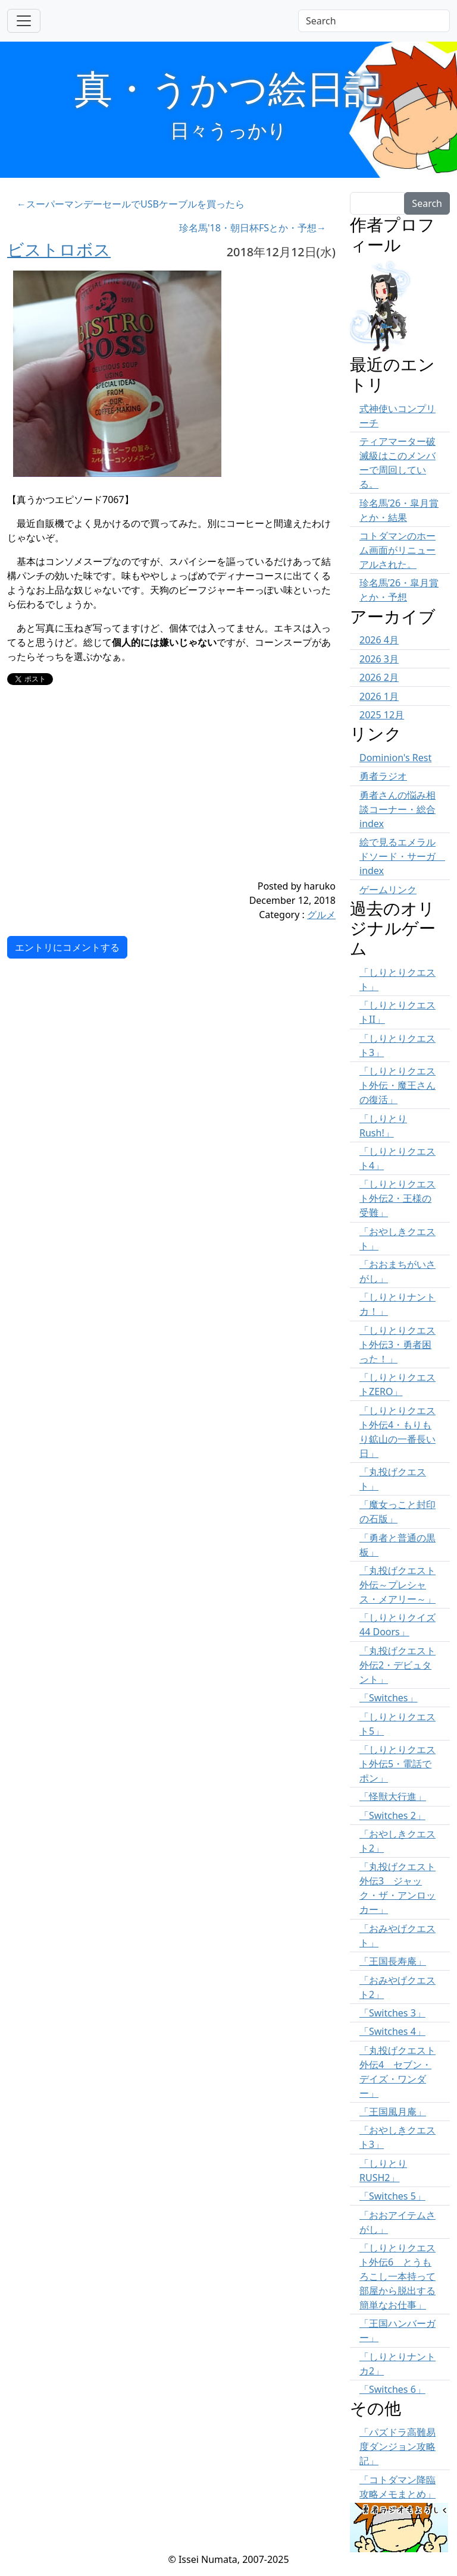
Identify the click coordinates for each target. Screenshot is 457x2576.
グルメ (321, 914)
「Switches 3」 (392, 2012)
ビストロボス (59, 249)
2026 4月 (379, 639)
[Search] (374, 21)
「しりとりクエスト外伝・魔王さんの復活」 (397, 1085)
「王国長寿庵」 (392, 1961)
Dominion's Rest (395, 757)
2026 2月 (379, 677)
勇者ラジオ (383, 776)
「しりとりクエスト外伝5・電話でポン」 (397, 1764)
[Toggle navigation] (23, 21)
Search (427, 203)
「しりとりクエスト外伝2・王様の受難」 (397, 1198)
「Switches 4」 (392, 2031)
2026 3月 (379, 658)
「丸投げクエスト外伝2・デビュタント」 (397, 1665)
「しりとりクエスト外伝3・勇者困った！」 (397, 1344)
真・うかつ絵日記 (228, 88)
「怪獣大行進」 (392, 1796)
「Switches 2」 (392, 1815)
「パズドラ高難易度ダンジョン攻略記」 (397, 2446)
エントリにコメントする (67, 947)
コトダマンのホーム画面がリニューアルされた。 (397, 550)
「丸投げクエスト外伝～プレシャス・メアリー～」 (397, 1585)
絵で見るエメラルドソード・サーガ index (402, 856)
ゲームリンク (388, 889)
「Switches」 (388, 1697)
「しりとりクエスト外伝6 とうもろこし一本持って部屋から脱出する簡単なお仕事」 (397, 2276)
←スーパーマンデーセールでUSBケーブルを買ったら (131, 204)
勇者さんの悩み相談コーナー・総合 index (397, 809)
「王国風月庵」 (392, 2111)
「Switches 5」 (392, 2196)
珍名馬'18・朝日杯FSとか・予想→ (252, 227)
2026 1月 (379, 696)
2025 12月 (381, 714)
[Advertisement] (144, 795)
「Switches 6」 (392, 2389)
